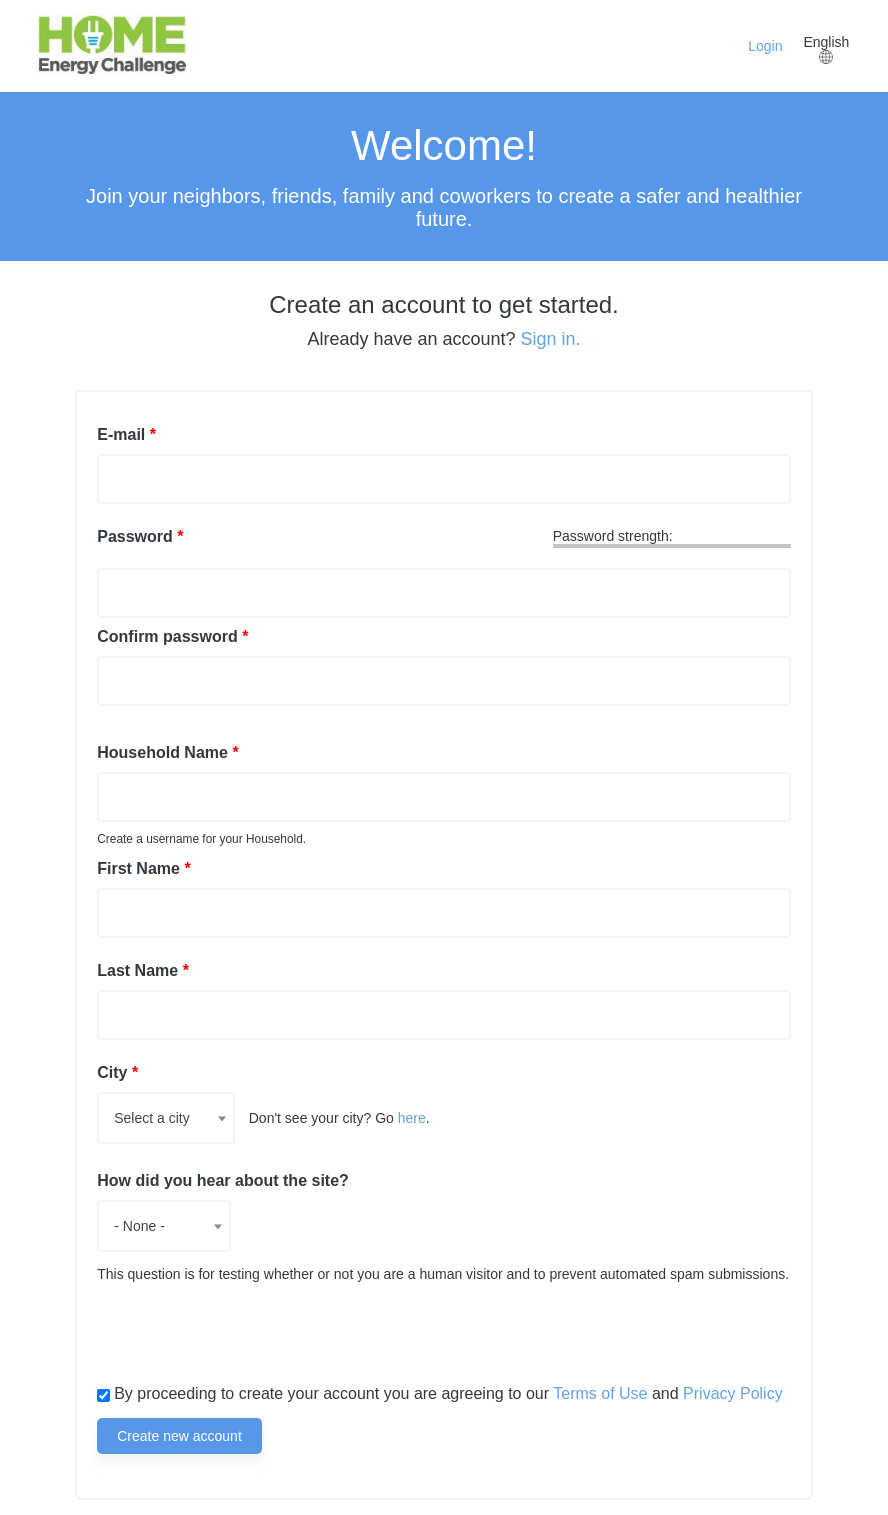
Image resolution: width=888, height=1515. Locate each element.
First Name (143, 868)
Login (765, 46)
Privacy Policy (733, 1393)
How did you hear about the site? (223, 1180)
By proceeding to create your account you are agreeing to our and (448, 1393)
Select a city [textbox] (151, 1118)
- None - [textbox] (139, 1226)
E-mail (126, 434)
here (412, 1118)
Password (140, 536)
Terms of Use (600, 1393)
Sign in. (551, 339)
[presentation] (249, 1331)
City (117, 1072)
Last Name (143, 970)
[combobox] (165, 1118)
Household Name (167, 752)
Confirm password (172, 636)
